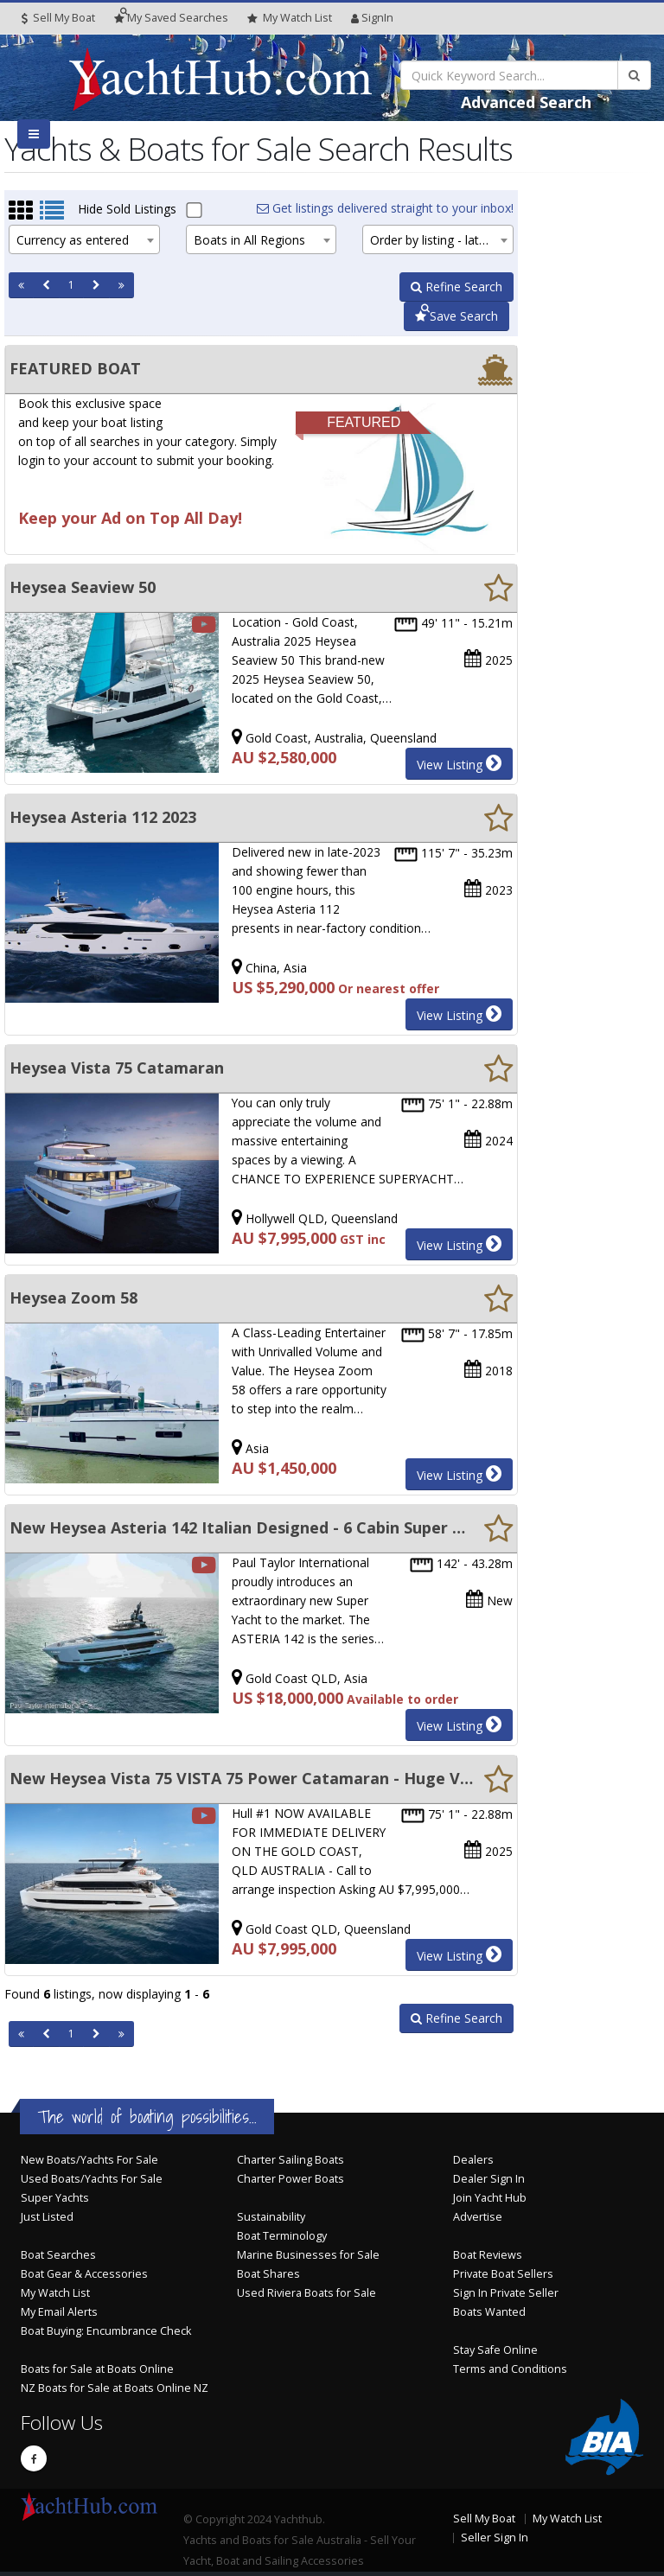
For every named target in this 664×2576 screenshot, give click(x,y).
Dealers (473, 2159)
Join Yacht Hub (490, 2197)
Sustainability (271, 2216)
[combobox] (84, 239)
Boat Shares (268, 2274)
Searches (171, 17)
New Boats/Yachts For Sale (89, 2159)
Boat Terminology (282, 2235)
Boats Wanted (489, 2312)
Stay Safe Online (495, 2350)
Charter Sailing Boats (290, 2159)
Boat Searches (58, 2255)
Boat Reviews (487, 2255)
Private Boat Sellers (503, 2274)
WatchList (289, 18)
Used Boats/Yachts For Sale (92, 2178)
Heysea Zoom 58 (73, 1297)
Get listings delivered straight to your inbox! (385, 208)
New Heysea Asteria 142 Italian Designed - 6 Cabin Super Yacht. (242, 1527)
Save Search (456, 316)
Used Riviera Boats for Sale (306, 2293)
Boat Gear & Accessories (84, 2274)
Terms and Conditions (510, 2369)
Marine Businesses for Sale (308, 2255)
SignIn (372, 17)
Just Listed (47, 2216)
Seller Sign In (494, 2537)
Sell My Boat (58, 17)
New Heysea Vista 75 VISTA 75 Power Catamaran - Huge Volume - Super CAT (242, 1778)
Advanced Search (526, 102)
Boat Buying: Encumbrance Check (106, 2331)
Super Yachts (55, 2197)
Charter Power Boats (290, 2178)
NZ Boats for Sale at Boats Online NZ (114, 2388)
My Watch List (55, 2293)
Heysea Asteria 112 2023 (103, 816)
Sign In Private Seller (506, 2293)
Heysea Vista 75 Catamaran (117, 1067)
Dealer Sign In (489, 2178)
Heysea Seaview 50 (83, 586)
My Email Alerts (59, 2312)
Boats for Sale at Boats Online (97, 2369)
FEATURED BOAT (75, 368)
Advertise (477, 2216)
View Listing (459, 763)
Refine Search (456, 286)
